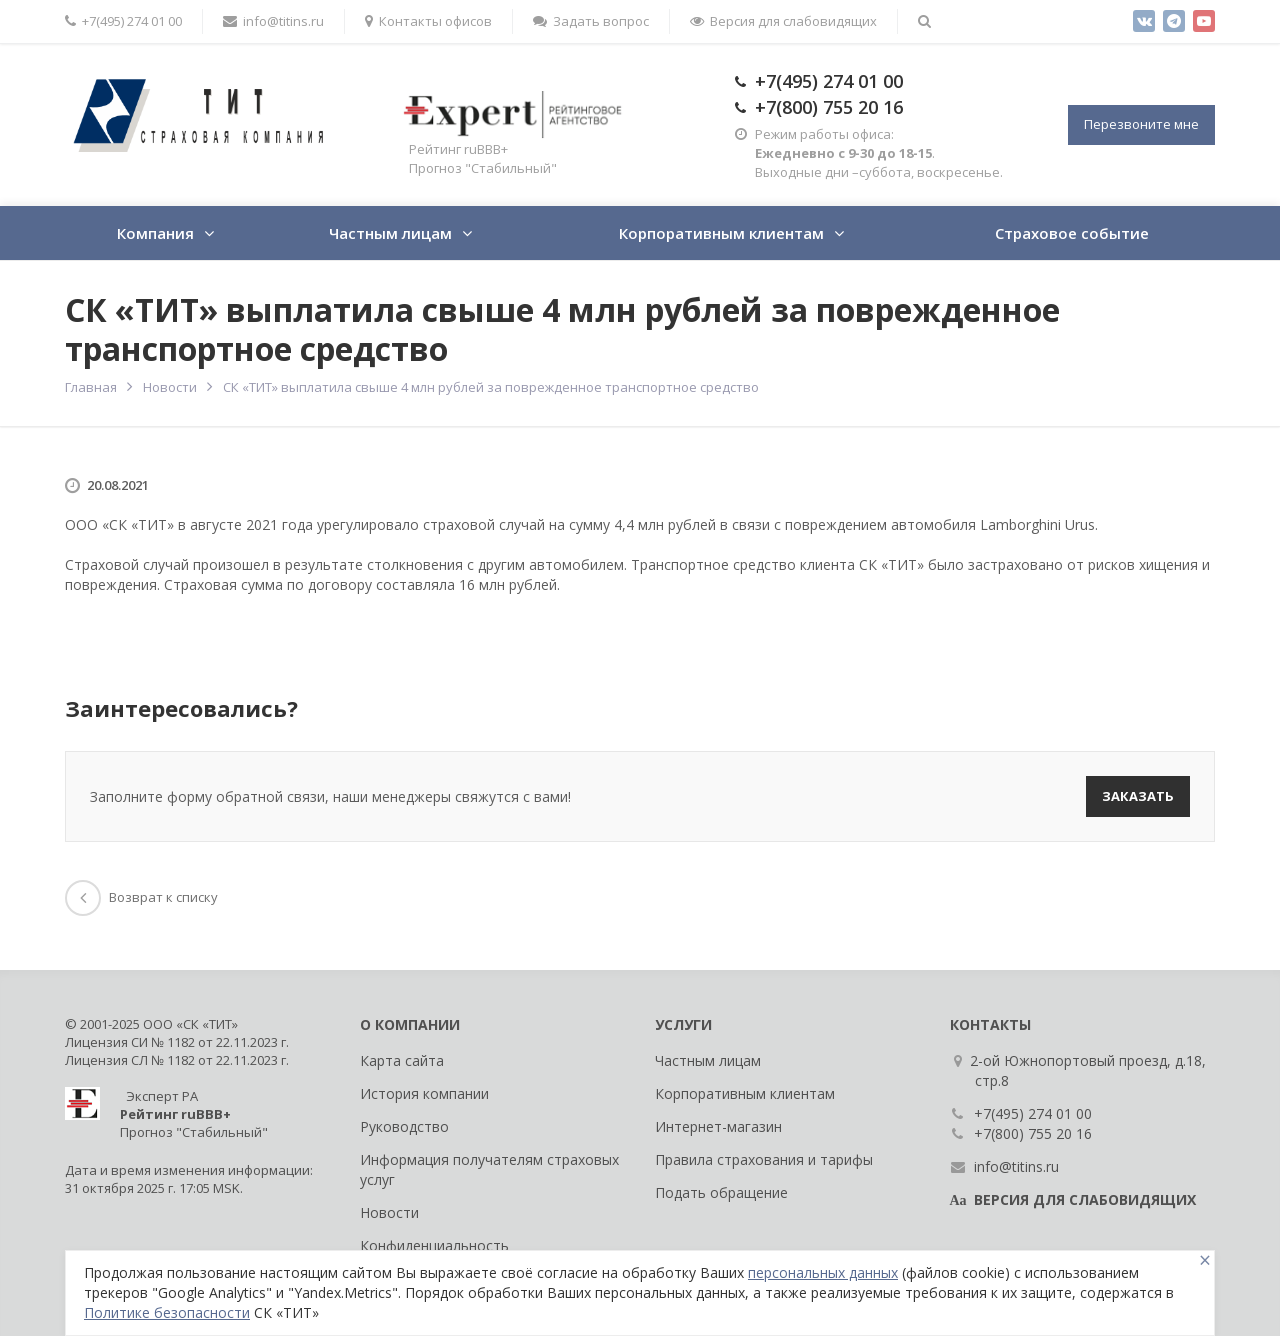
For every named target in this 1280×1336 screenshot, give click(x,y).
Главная (91, 387)
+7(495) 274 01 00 (123, 21)
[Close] (1205, 1260)
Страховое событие (1072, 233)
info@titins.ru (273, 21)
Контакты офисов (428, 21)
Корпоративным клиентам (721, 233)
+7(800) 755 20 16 (829, 107)
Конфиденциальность (434, 1245)
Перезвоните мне (1141, 124)
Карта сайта (402, 1060)
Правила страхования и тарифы (764, 1159)
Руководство (404, 1126)
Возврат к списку (141, 897)
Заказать (1138, 796)
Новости (170, 387)
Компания (155, 233)
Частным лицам (390, 233)
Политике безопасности (167, 1312)
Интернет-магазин (718, 1126)
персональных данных (823, 1272)
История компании (424, 1093)
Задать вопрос (591, 21)
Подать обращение (721, 1192)
